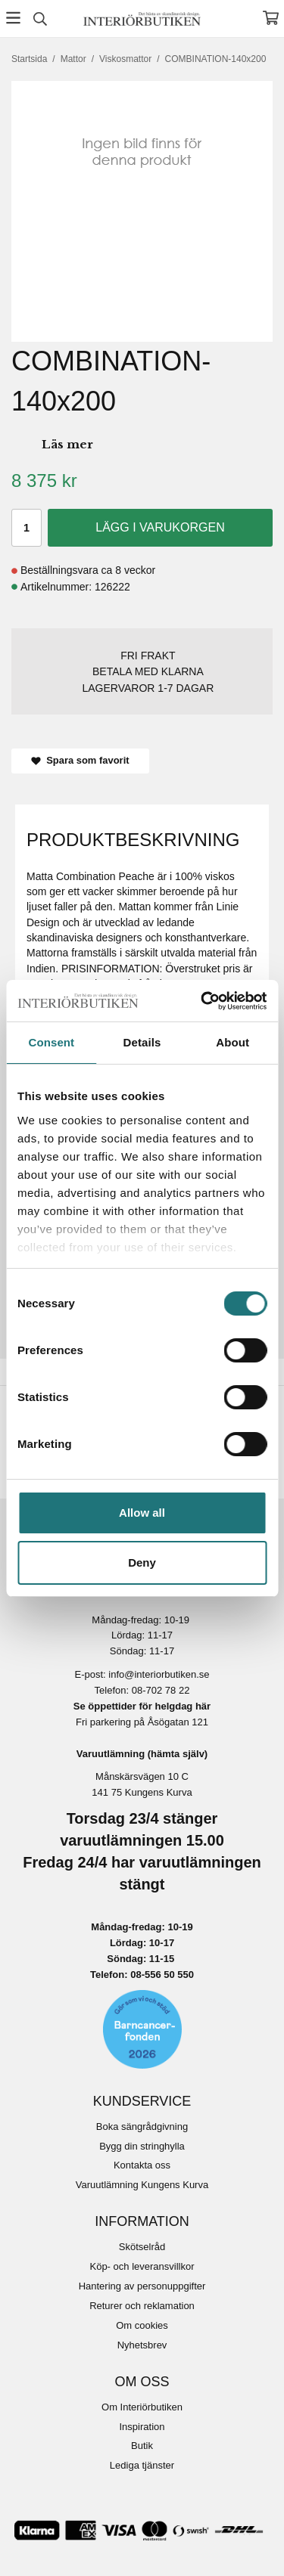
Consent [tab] (51, 1042)
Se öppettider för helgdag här (142, 1706)
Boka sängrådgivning (142, 2126)
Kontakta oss (142, 2165)
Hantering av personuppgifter (142, 2286)
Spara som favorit (80, 760)
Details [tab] (142, 1042)
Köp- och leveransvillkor (141, 2266)
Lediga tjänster (142, 2465)
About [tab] (232, 1042)
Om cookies (142, 2325)
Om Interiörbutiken (142, 2407)
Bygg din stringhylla (142, 2146)
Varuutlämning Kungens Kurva (142, 2184)
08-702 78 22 (161, 1690)
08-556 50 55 (159, 1974)
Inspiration (142, 2426)
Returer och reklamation (142, 2305)
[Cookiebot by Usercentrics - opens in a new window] (202, 1001)
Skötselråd (142, 2246)
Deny (142, 1562)
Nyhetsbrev (142, 2345)
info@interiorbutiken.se (158, 1674)
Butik (142, 2445)
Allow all (142, 1512)
